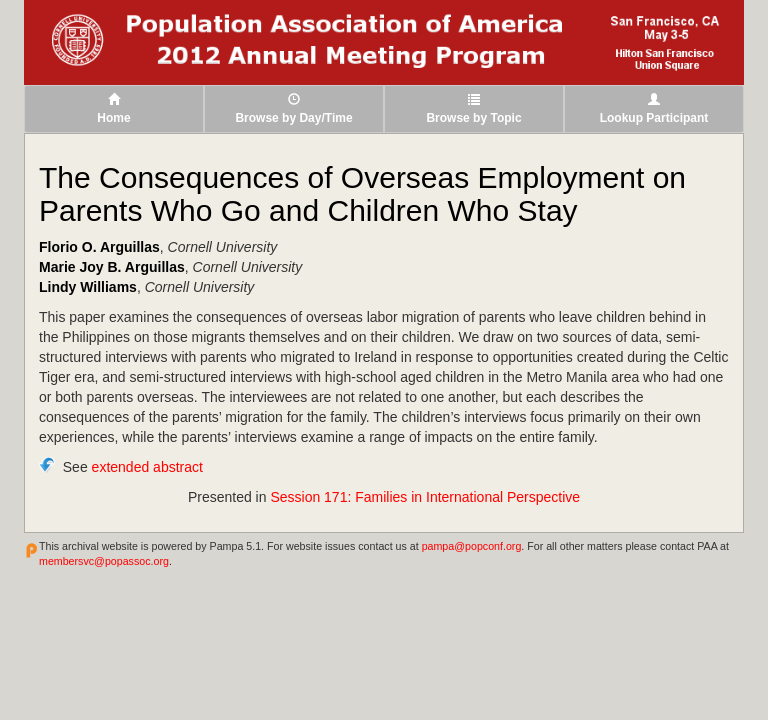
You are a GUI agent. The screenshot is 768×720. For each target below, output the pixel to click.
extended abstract (147, 467)
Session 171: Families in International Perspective (425, 497)
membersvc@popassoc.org (104, 561)
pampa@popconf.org (472, 546)
